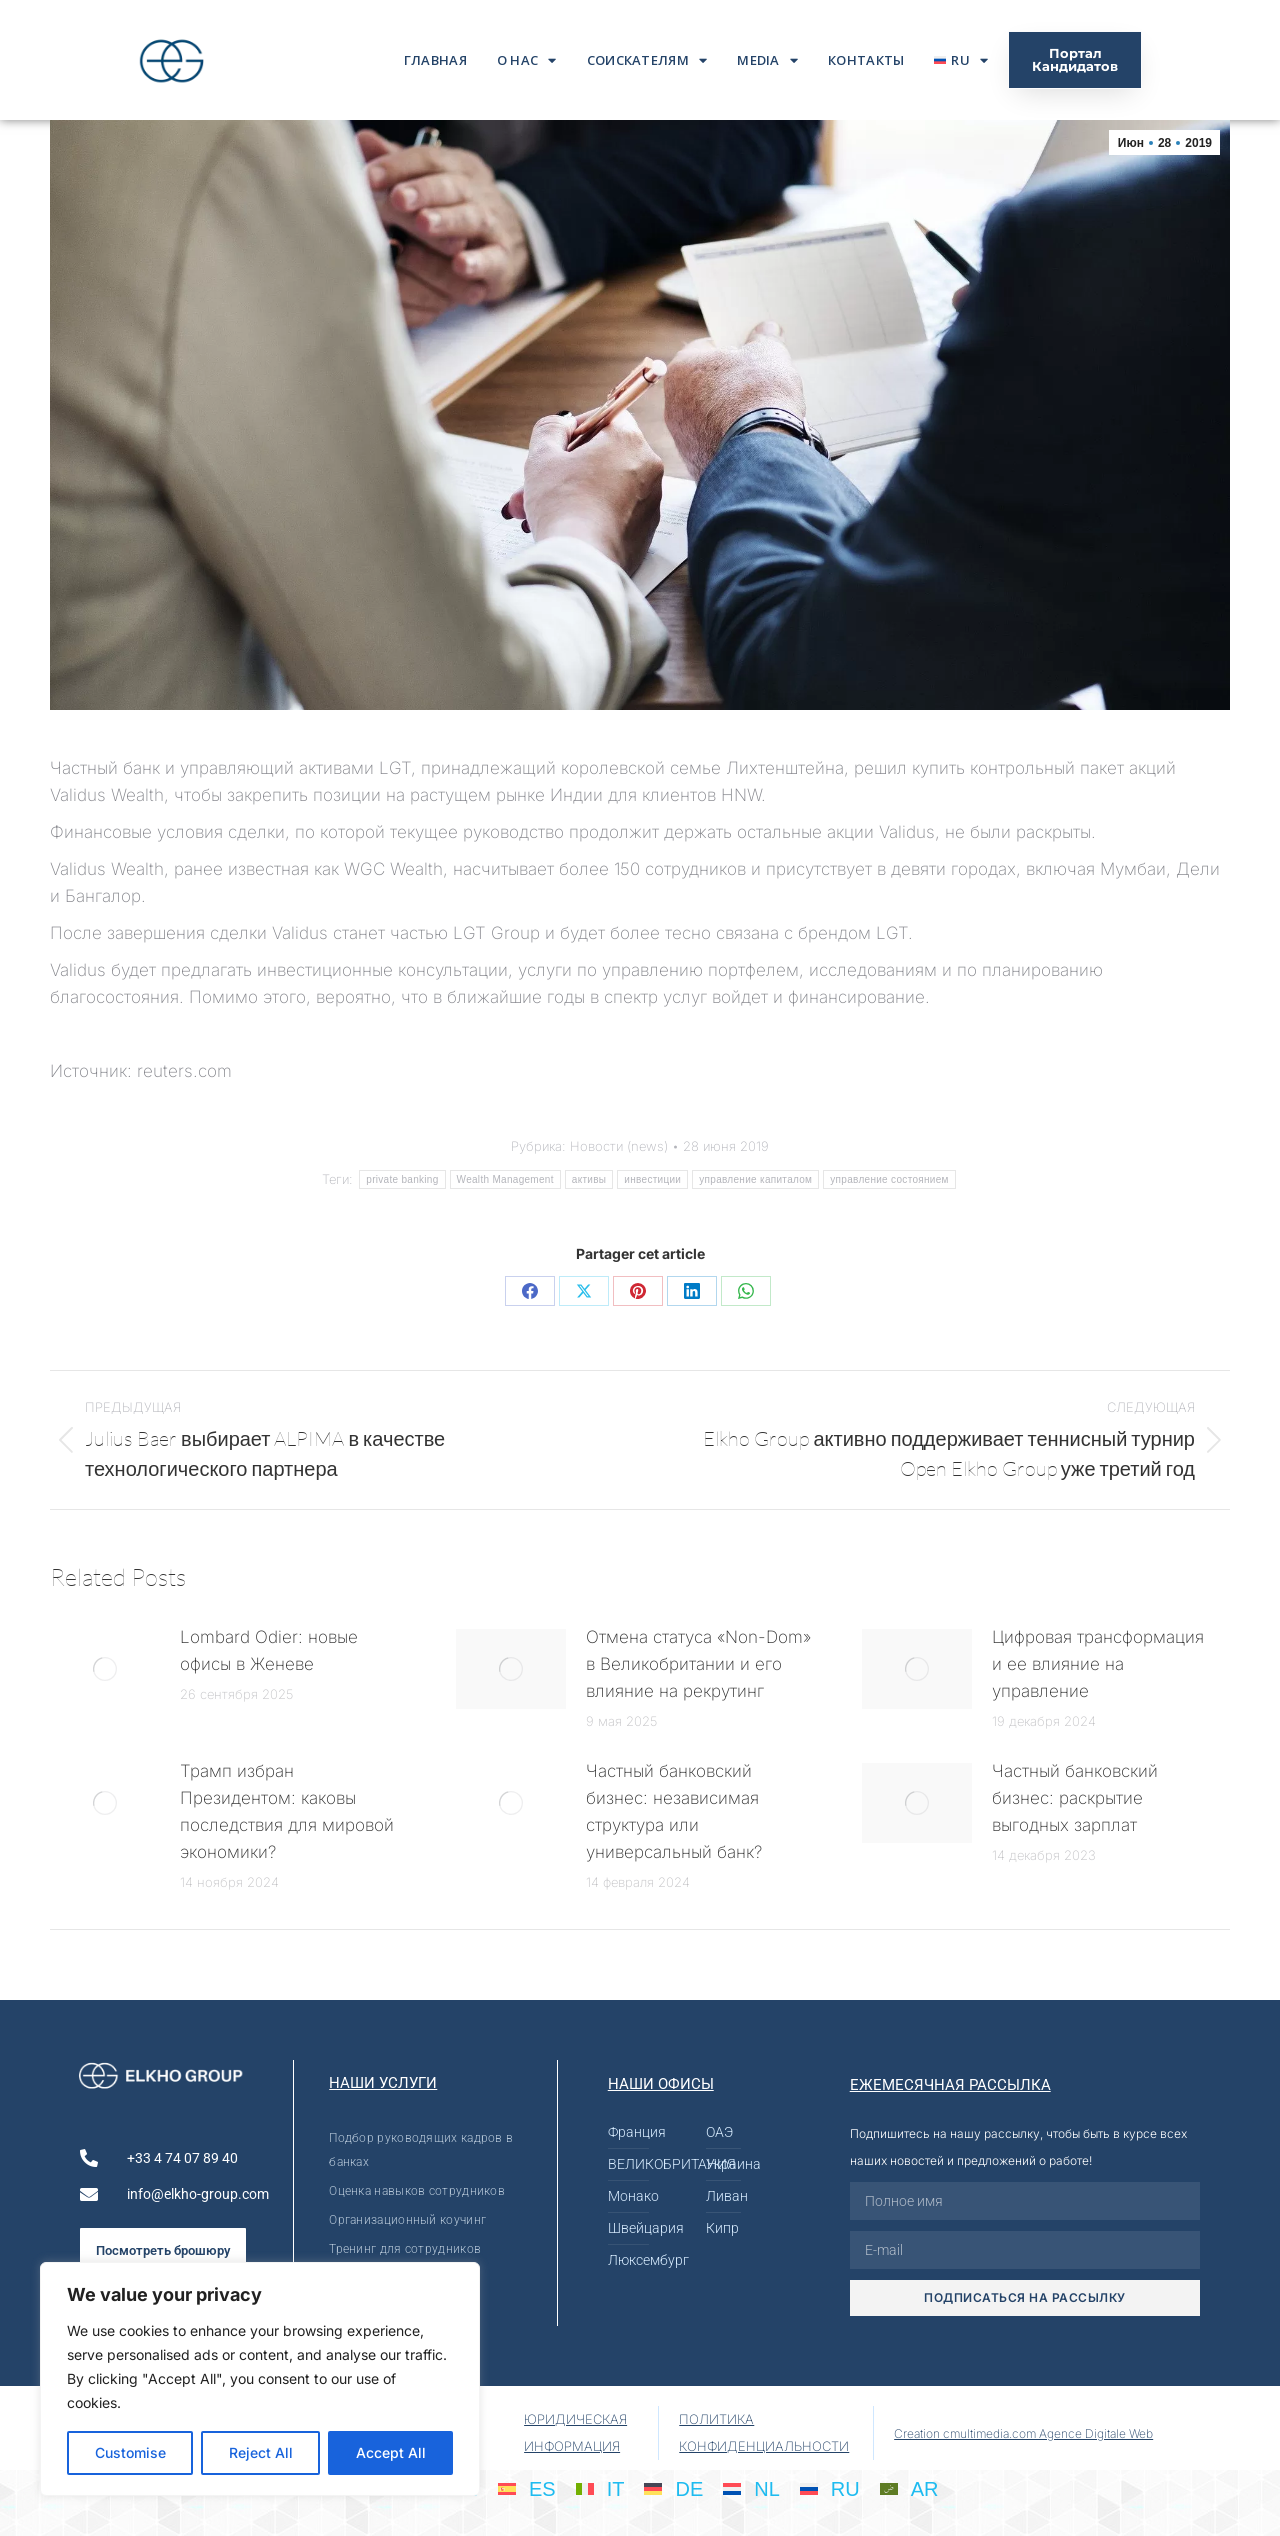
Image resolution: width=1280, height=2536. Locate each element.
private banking (402, 1179)
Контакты (866, 60)
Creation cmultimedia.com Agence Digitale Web (1023, 2433)
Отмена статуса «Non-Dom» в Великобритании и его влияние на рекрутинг (698, 1664)
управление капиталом (755, 1179)
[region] (260, 2379)
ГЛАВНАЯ (435, 60)
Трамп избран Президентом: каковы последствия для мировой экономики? (287, 1811)
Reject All (261, 2452)
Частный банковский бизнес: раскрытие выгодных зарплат (1075, 1798)
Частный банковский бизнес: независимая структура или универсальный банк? (674, 1811)
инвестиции (652, 1179)
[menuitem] (961, 60)
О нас (527, 60)
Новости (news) (619, 1146)
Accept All (391, 2452)
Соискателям (647, 60)
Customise (130, 2452)
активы (589, 1179)
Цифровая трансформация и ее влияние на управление (1098, 1664)
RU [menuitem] (845, 2489)
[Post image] (105, 1669)
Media (767, 60)
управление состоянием (889, 1179)
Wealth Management (505, 1179)
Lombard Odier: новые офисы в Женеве (269, 1650)
